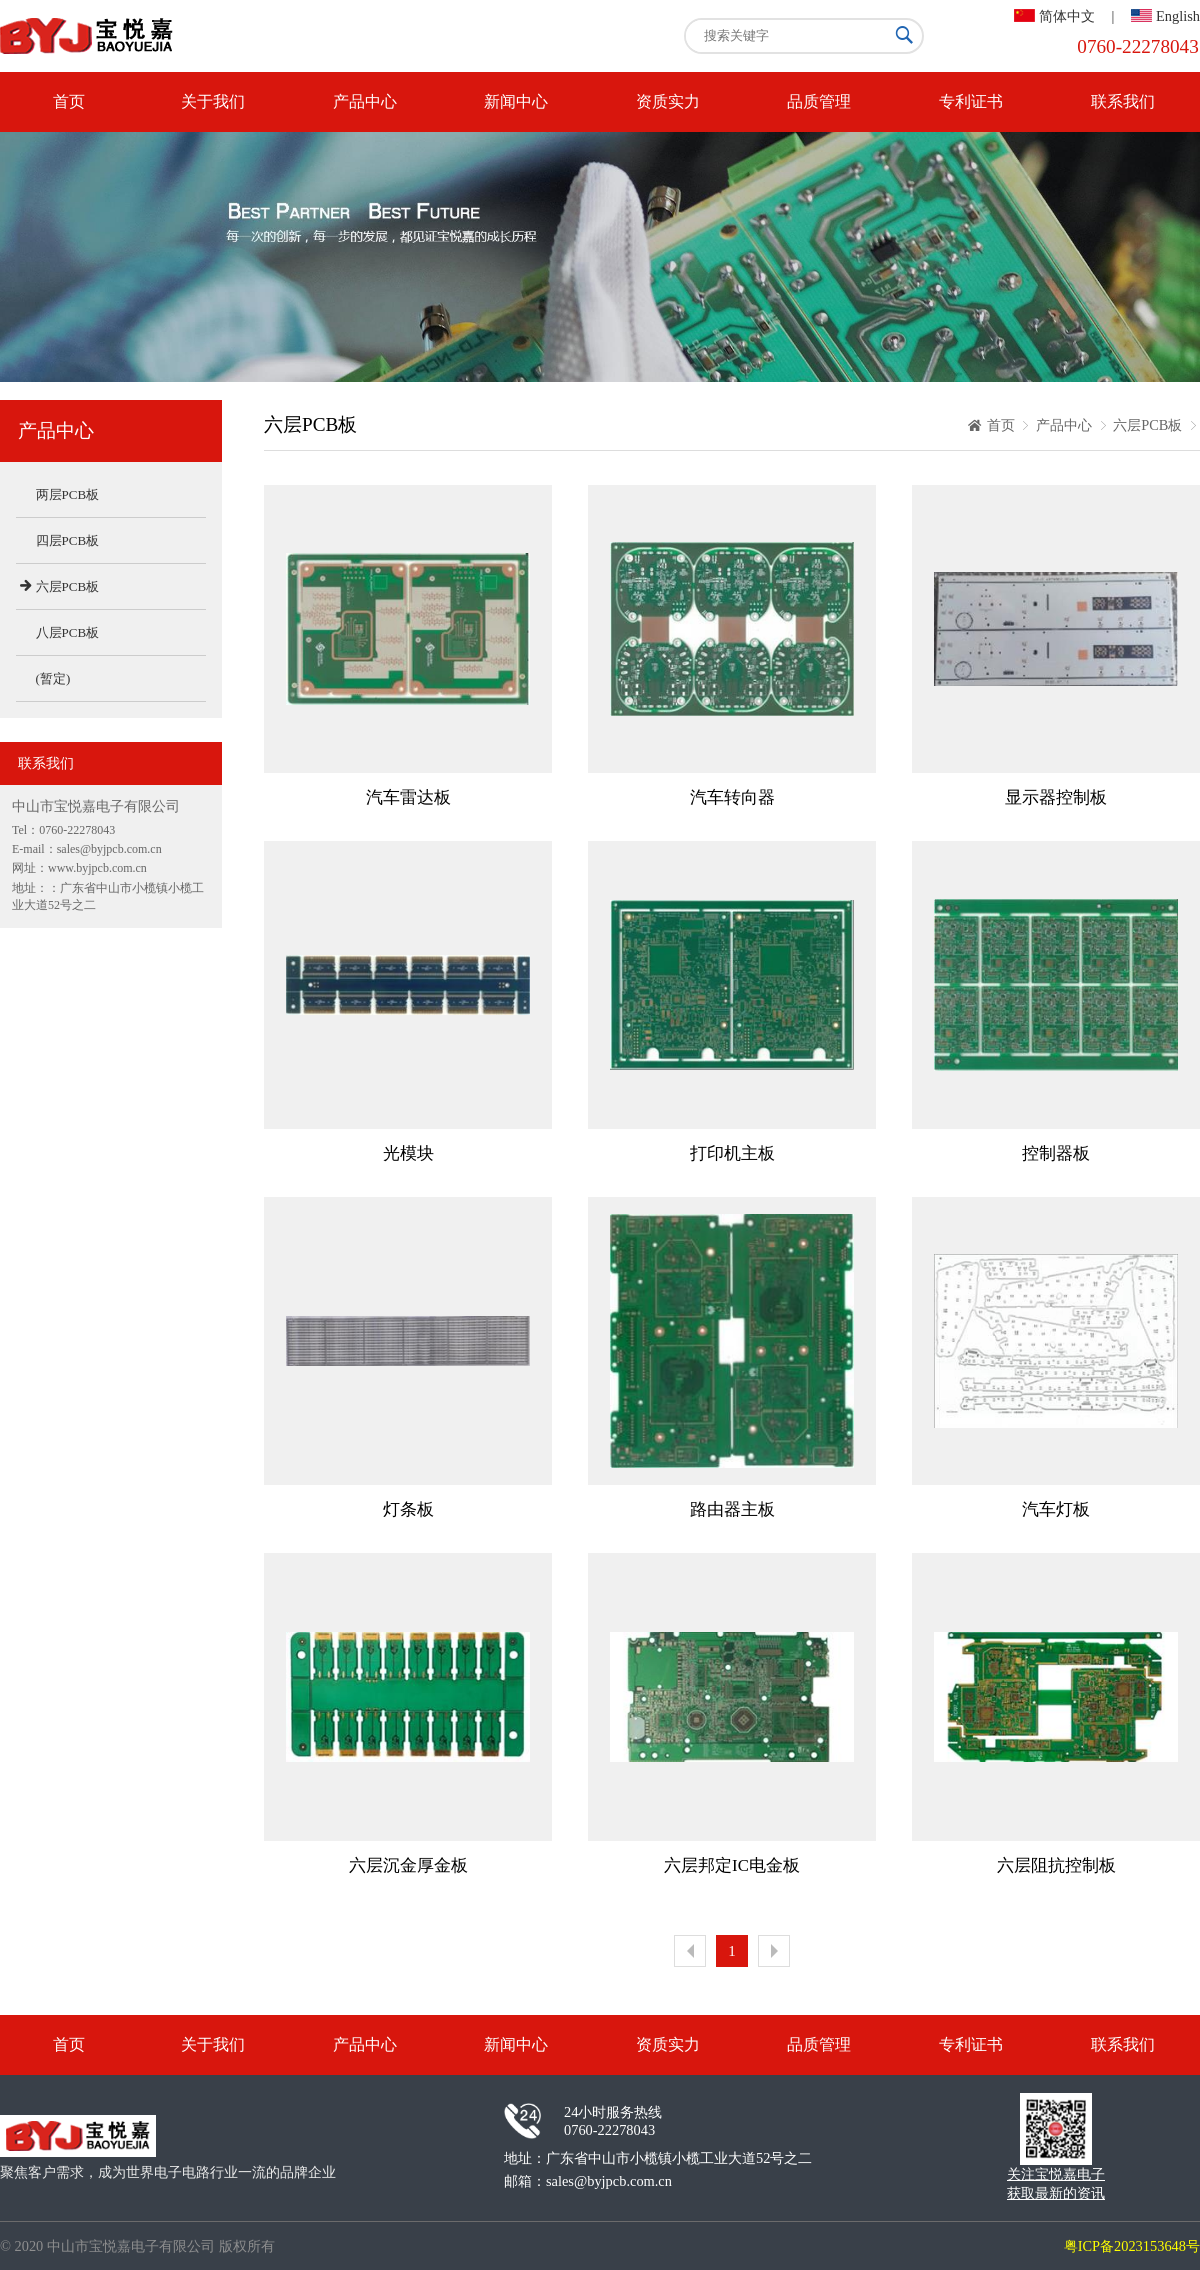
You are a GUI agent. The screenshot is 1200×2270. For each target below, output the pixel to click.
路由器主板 (732, 1509)
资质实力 (668, 101)
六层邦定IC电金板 (732, 1865)
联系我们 (1123, 101)
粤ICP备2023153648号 (1132, 2246)
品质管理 (819, 101)
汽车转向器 (732, 797)
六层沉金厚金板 (408, 1865)
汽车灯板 (1056, 1509)
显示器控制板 (1056, 797)
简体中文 (1067, 16)
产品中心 (365, 101)
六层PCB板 (1147, 425)
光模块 (408, 1153)
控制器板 (1056, 1153)
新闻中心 (516, 101)
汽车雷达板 (408, 797)
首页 (69, 101)
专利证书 (971, 101)
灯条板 (408, 1509)
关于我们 (213, 101)
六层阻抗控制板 (1056, 1865)
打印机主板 (732, 1153)
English (1178, 16)
